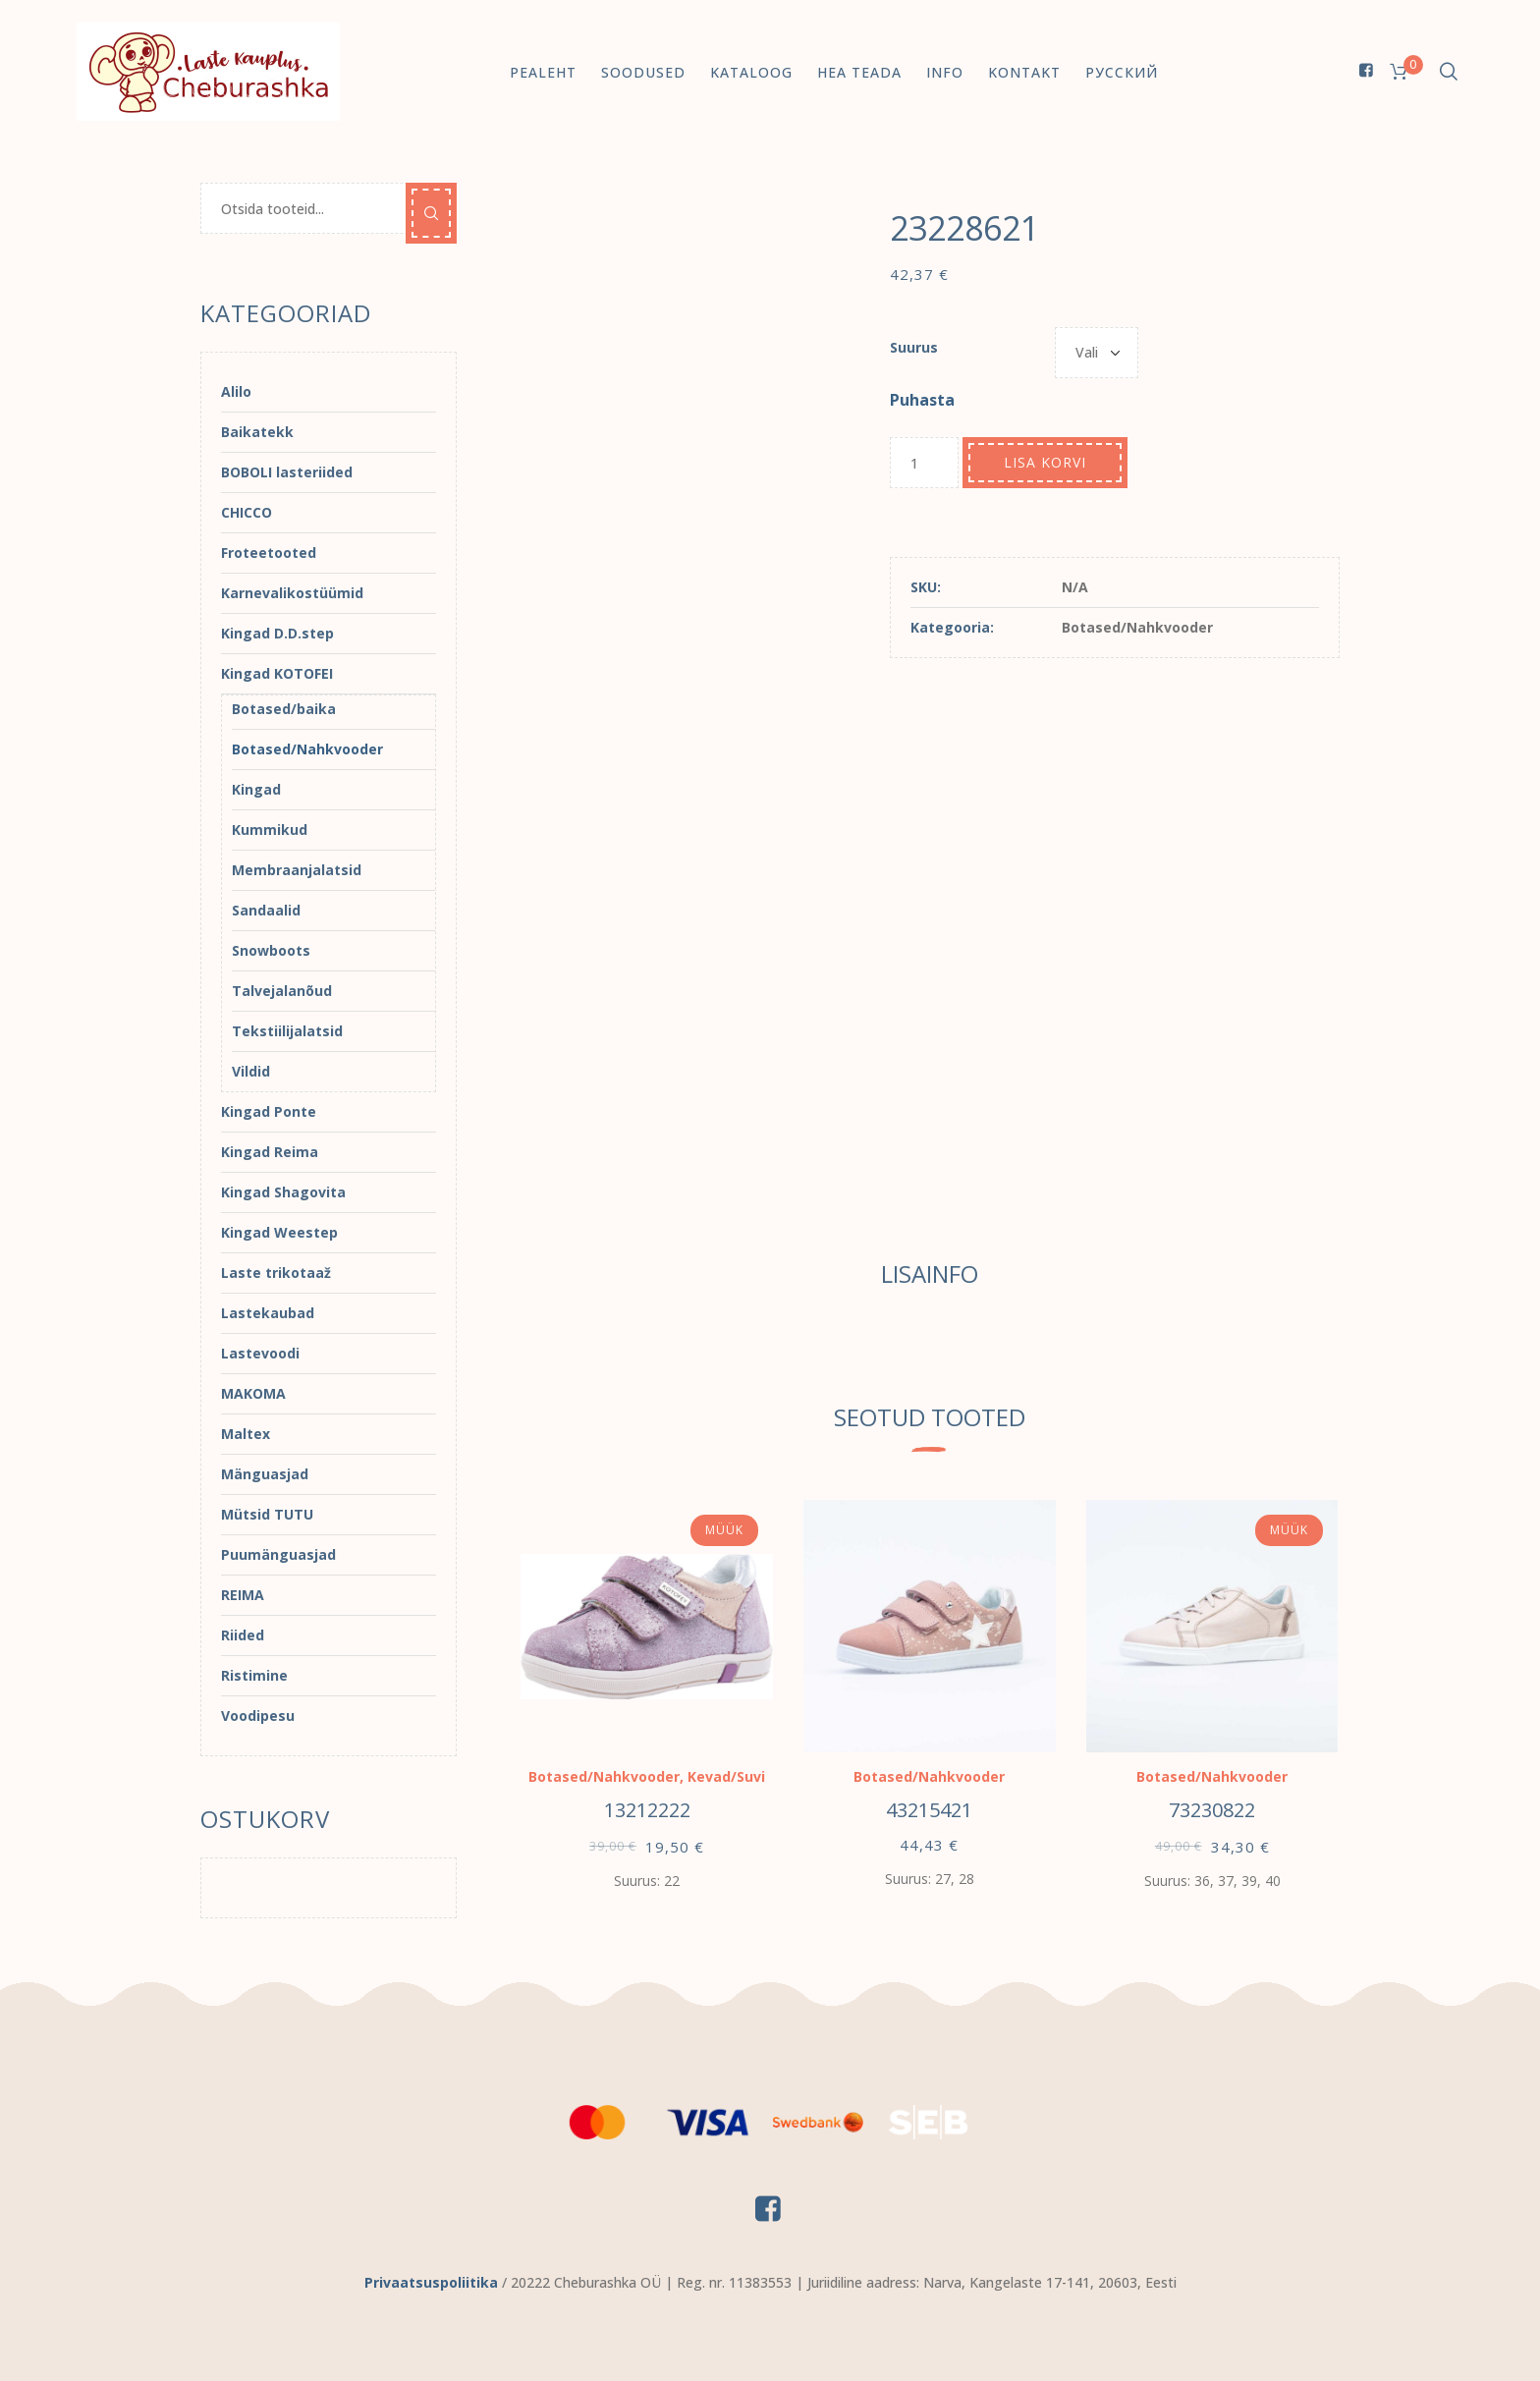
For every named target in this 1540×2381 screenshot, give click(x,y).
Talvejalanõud (282, 990)
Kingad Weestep (279, 1232)
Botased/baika (284, 708)
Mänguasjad (264, 1474)
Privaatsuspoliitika (431, 2282)
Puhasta (922, 400)
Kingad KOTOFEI (277, 673)
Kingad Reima (269, 1151)
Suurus (914, 347)
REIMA (242, 1594)
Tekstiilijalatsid (287, 1031)
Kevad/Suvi (726, 1776)
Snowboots (271, 950)
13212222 (647, 1810)
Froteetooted (268, 552)
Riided (242, 1635)
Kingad (256, 789)
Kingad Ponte (268, 1111)
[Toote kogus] (924, 462)
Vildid (251, 1071)
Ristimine (254, 1675)
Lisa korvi (1045, 462)
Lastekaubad (267, 1312)
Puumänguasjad (278, 1554)
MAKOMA (253, 1393)
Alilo (236, 391)
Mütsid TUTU (267, 1514)
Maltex (245, 1433)
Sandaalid (266, 910)
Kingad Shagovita (283, 1192)
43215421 (929, 1810)
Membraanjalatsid (296, 869)
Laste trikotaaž (276, 1272)
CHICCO (246, 512)
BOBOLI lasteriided (287, 472)
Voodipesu (258, 1715)
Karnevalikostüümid (292, 592)
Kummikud (269, 829)
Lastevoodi (260, 1353)
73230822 (1212, 1810)
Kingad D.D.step (277, 633)
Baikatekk (257, 431)
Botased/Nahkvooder (1137, 627)
